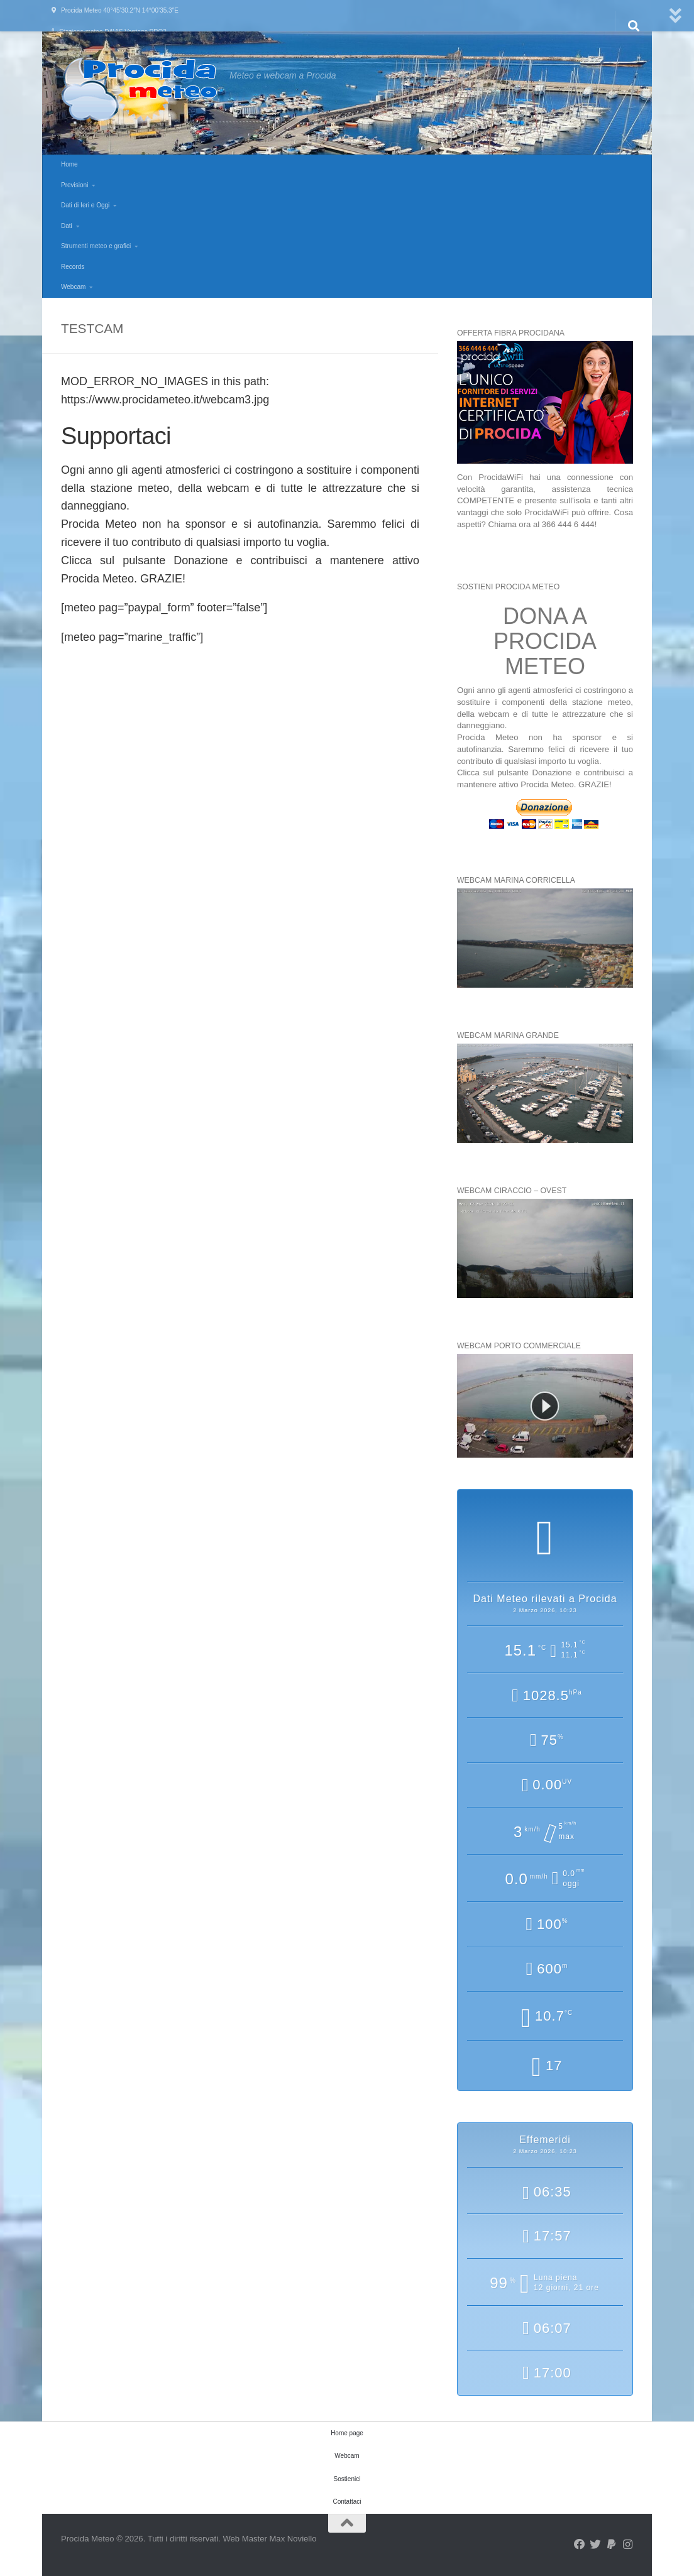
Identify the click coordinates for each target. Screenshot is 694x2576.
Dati (66, 225)
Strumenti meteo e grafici (96, 246)
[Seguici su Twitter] (595, 2544)
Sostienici (347, 2478)
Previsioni (74, 185)
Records (72, 266)
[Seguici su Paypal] (611, 2544)
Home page (347, 2433)
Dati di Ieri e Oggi (85, 205)
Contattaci (347, 2501)
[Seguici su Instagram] (627, 2544)
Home (69, 164)
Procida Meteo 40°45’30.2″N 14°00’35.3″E (120, 10)
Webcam (73, 286)
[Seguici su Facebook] (579, 2544)
